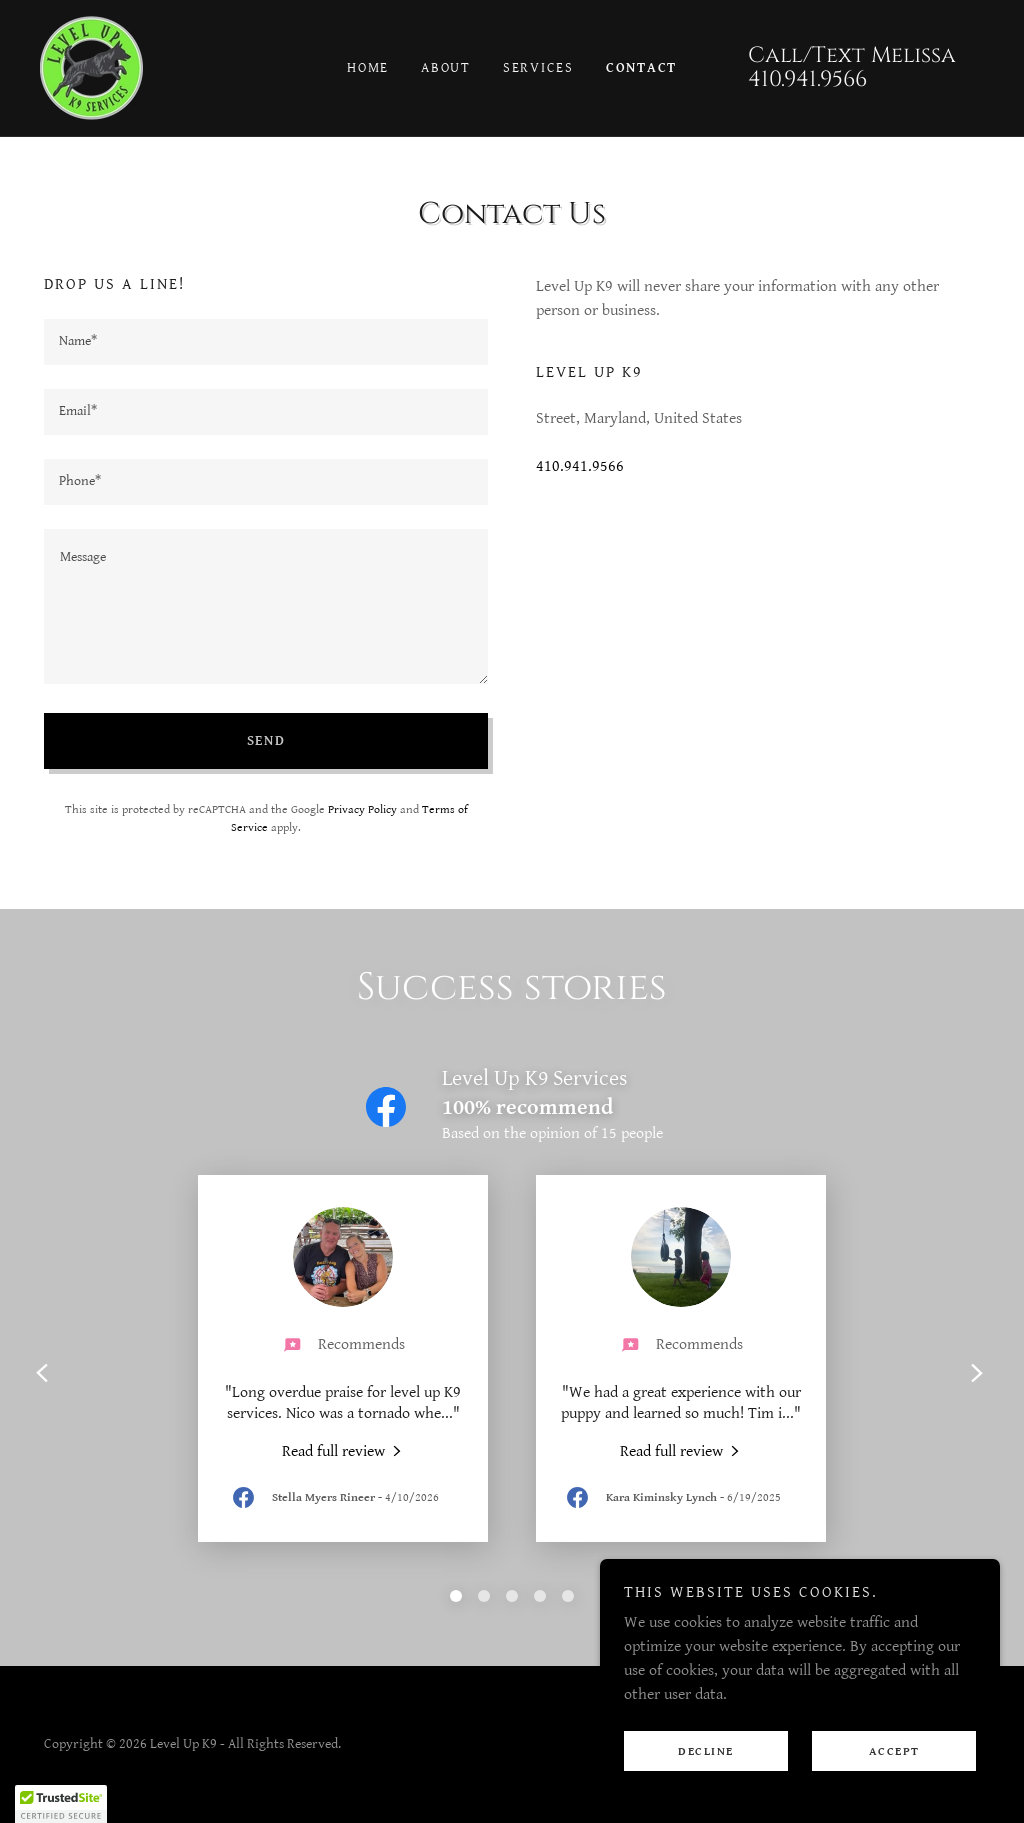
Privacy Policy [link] (362, 809)
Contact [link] (641, 68)
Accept (894, 1751)
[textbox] (266, 342)
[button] (61, 1804)
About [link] (446, 68)
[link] (91, 67)
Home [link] (368, 68)
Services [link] (538, 68)
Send (266, 741)
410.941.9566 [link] (807, 79)
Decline (706, 1751)
